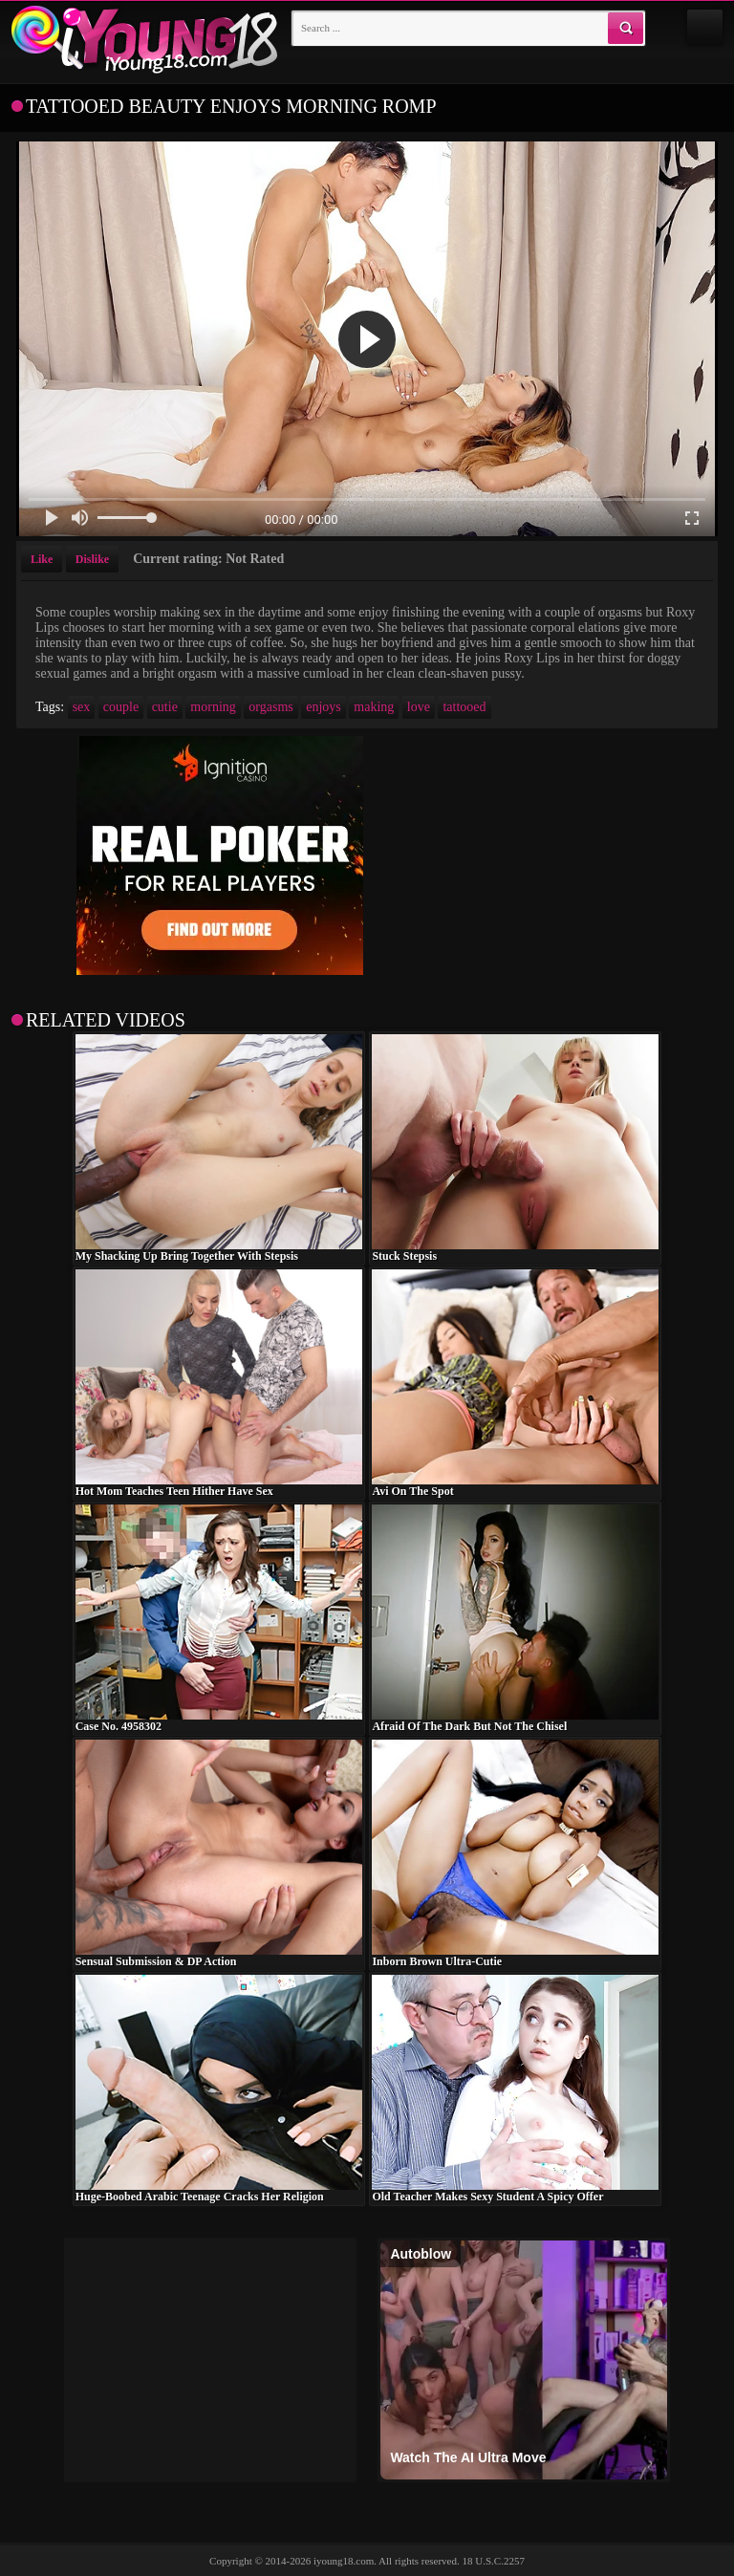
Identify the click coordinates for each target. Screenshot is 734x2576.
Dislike (92, 559)
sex (82, 707)
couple (121, 707)
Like (42, 559)
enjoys (323, 707)
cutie (165, 707)
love (418, 707)
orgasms (270, 707)
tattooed (464, 707)
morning (212, 707)
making (374, 707)
